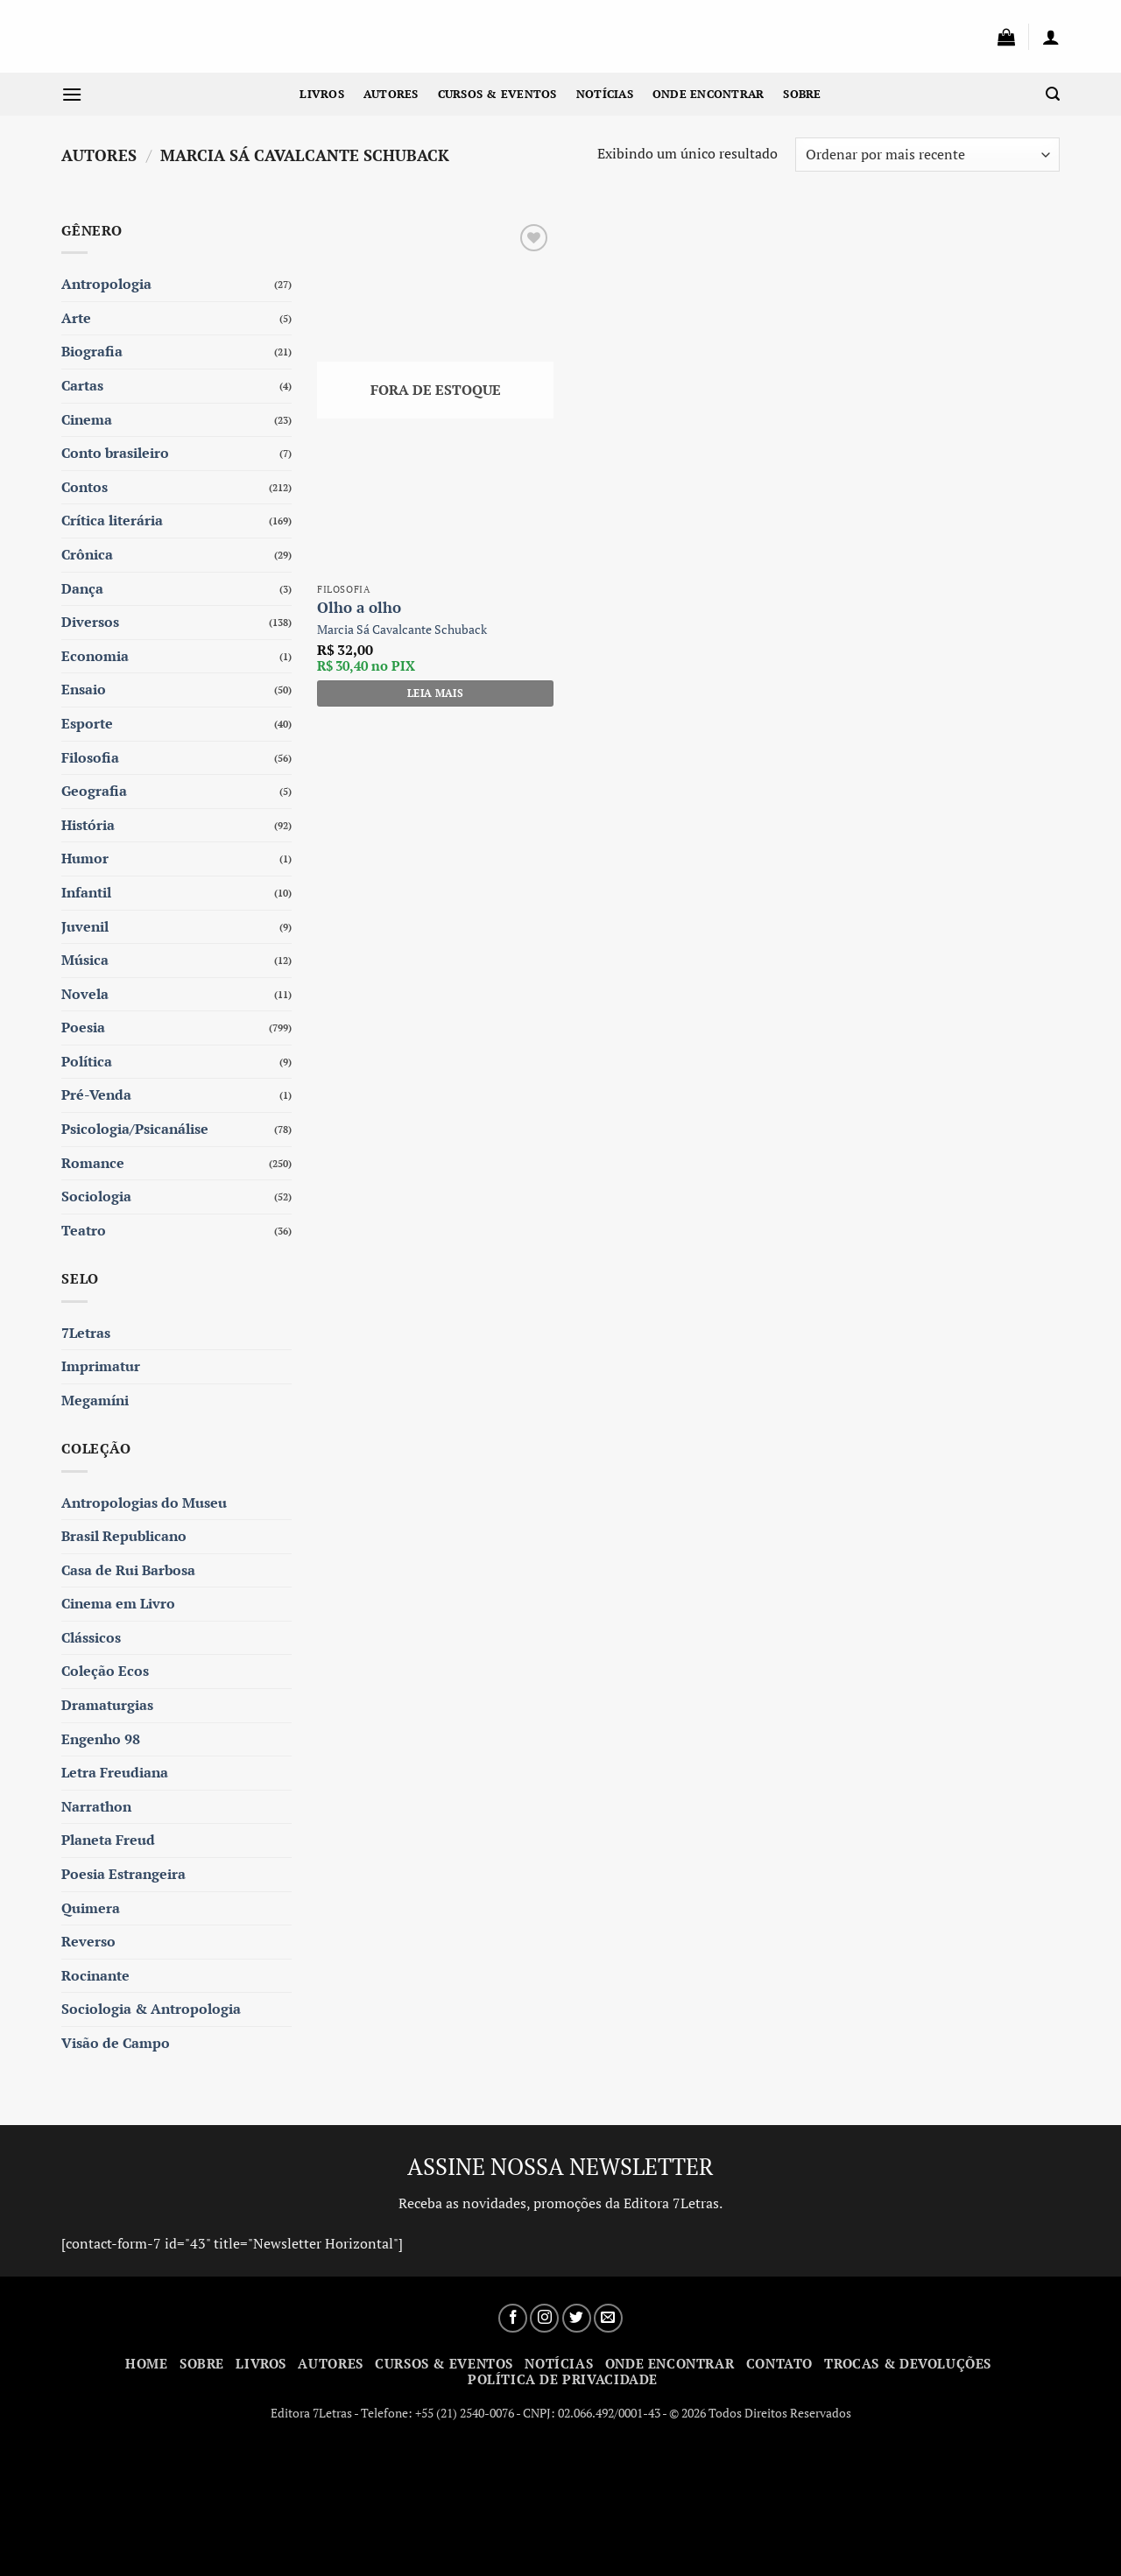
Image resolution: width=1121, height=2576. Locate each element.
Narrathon (96, 1806)
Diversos (90, 621)
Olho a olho (359, 607)
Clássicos (91, 1637)
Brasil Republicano (124, 1535)
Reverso (88, 1941)
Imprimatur (100, 1366)
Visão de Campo (115, 2042)
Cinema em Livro (118, 1603)
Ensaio (83, 689)
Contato (779, 2363)
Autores (391, 94)
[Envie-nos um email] (608, 2318)
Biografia (92, 351)
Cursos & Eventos (497, 94)
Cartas (82, 385)
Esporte (87, 723)
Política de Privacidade (563, 2379)
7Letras (85, 1332)
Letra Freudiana (114, 1772)
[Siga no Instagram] (544, 2318)
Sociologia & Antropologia (151, 2008)
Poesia (83, 1027)
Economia (95, 655)
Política (86, 1061)
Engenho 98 (100, 1739)
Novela (85, 993)
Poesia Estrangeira (123, 1873)
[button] (1006, 37)
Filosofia (90, 757)
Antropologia (106, 283)
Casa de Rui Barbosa (128, 1570)
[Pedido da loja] (927, 154)
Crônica (87, 554)
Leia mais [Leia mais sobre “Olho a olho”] (435, 693)
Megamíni (95, 1400)
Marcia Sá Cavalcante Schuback (402, 629)
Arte (76, 317)
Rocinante (95, 1975)
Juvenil (85, 926)
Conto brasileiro (115, 452)
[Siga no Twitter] (576, 2318)
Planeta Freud (108, 1839)
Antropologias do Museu (144, 1502)
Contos (84, 486)
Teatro (83, 1230)
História (88, 824)
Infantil (86, 892)
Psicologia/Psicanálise (134, 1128)
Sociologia (96, 1196)
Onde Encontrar (708, 94)
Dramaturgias (107, 1704)
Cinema (86, 419)
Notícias (604, 94)
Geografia (94, 790)
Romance (92, 1162)
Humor (85, 858)
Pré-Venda (96, 1094)
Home (146, 2363)
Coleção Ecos (105, 1670)
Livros (322, 94)
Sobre (802, 94)
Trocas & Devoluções (907, 2363)
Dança (82, 588)
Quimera (90, 1908)
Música (85, 959)
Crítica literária (112, 520)
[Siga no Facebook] (512, 2318)
